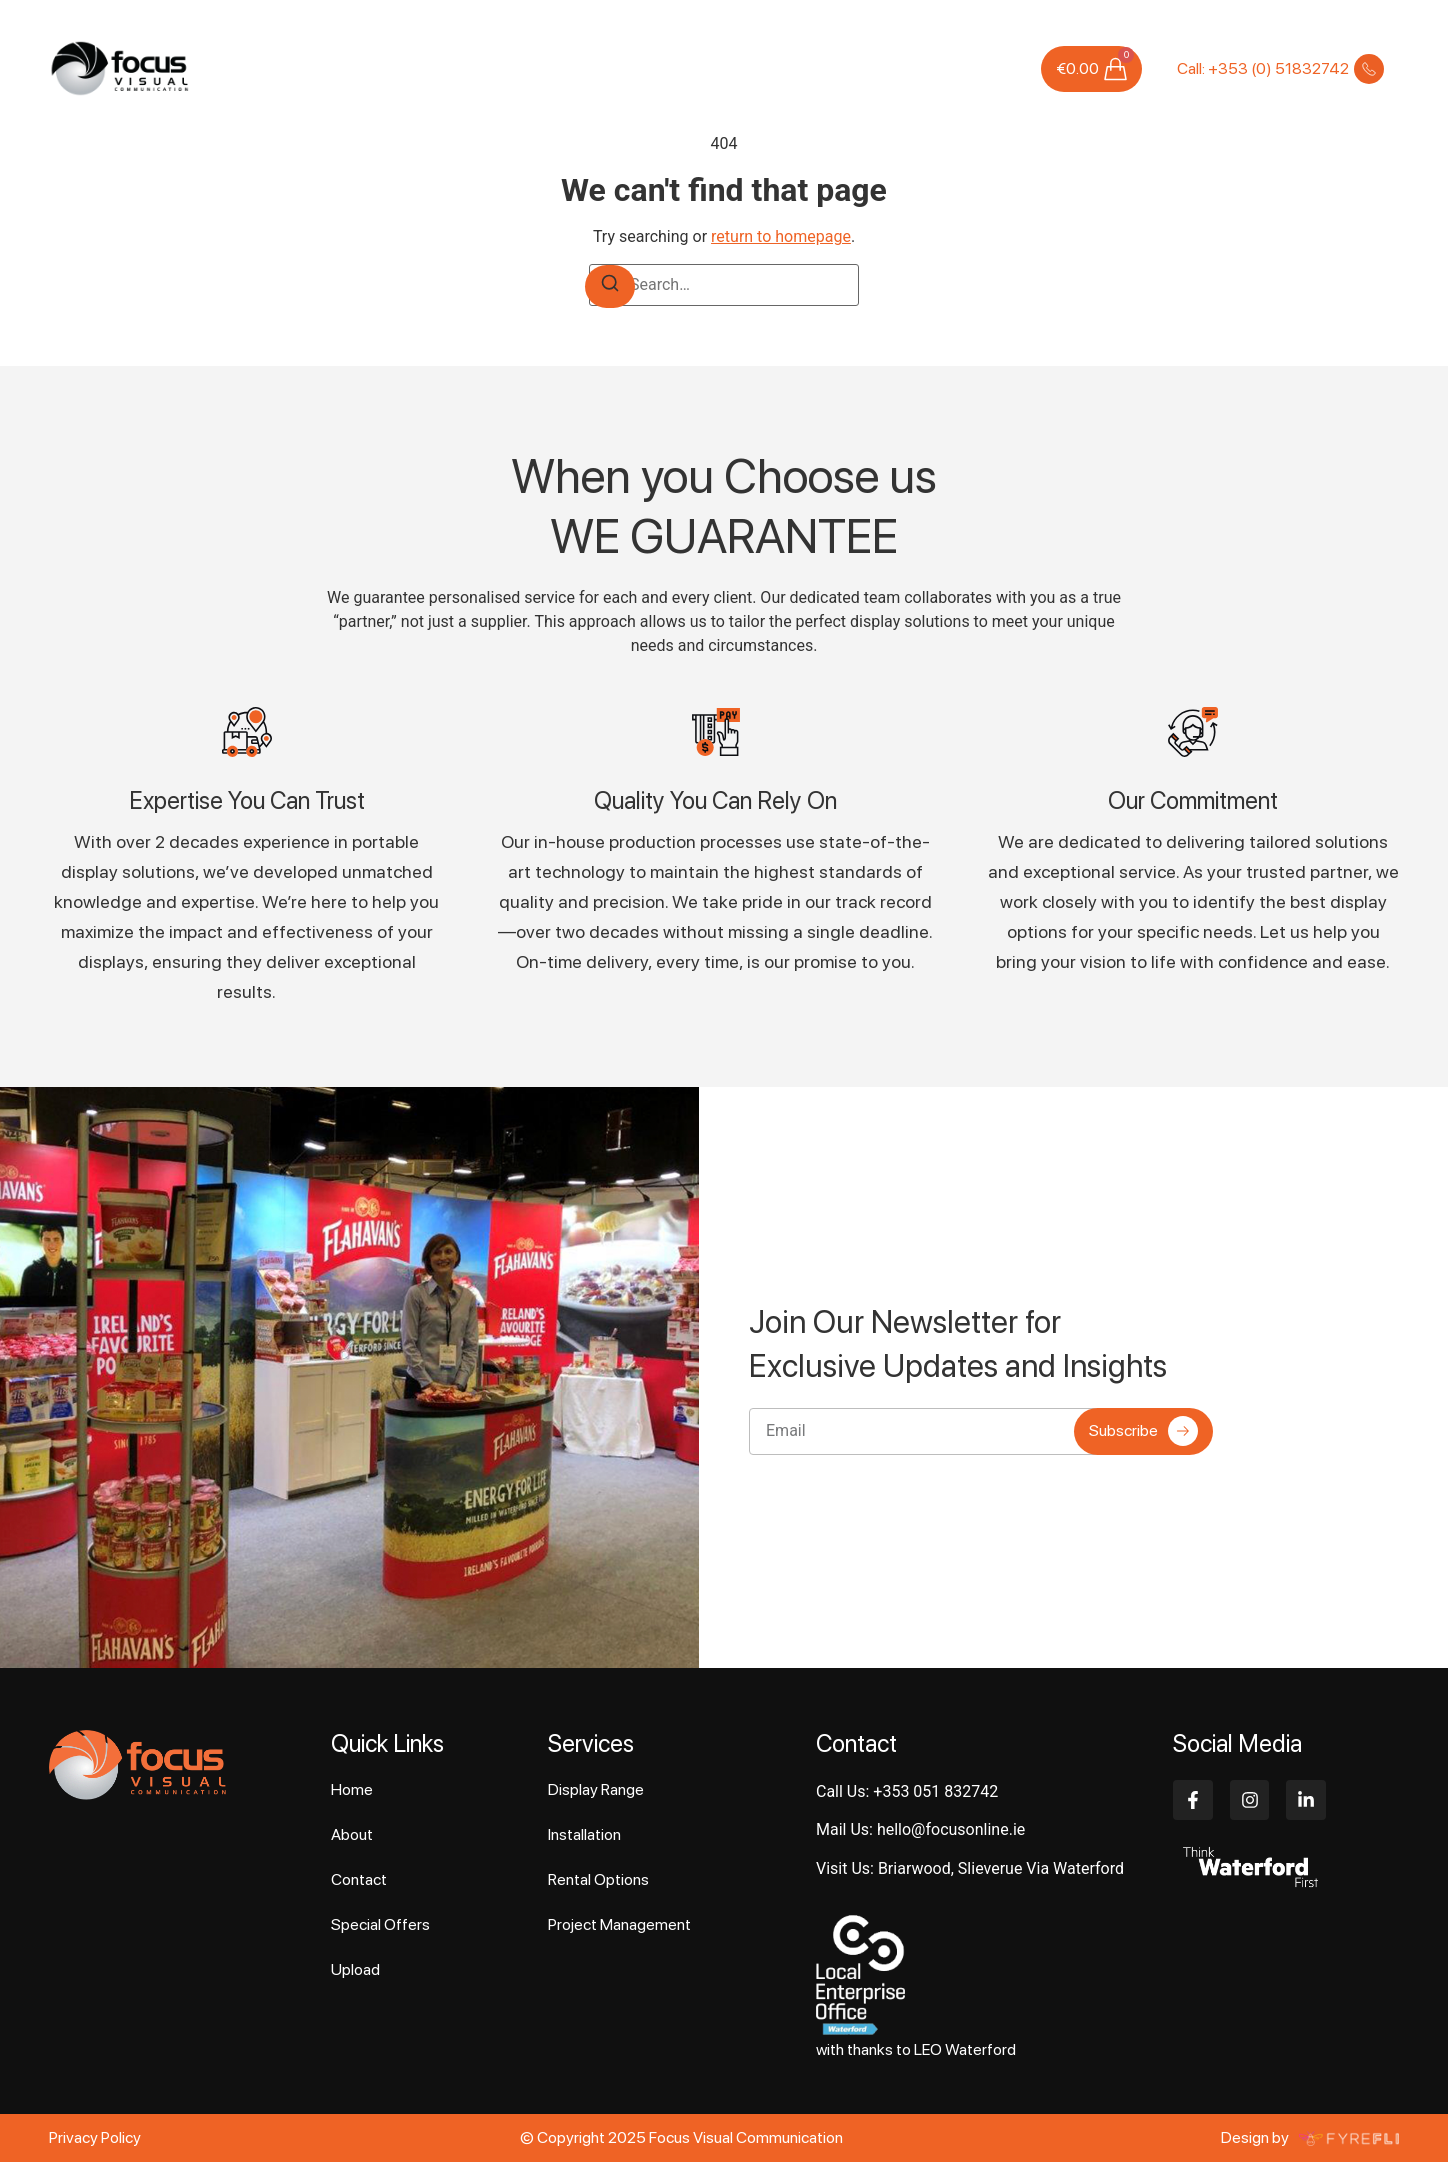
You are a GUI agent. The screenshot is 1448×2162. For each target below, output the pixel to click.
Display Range (596, 1789)
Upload (921, 68)
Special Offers (831, 68)
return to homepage (781, 236)
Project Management (619, 1924)
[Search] (610, 286)
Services (537, 69)
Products (627, 68)
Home (399, 68)
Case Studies (720, 68)
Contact (990, 68)
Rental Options (598, 1879)
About (457, 68)
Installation (584, 1834)
